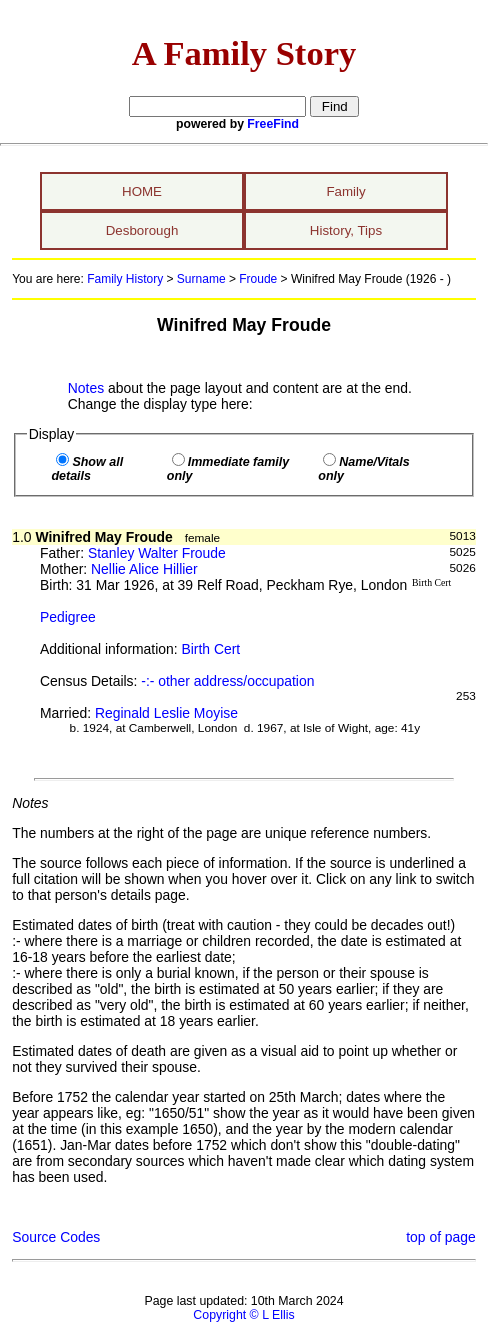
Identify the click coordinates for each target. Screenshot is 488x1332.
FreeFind (273, 124)
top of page (441, 1237)
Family (345, 191)
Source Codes (56, 1237)
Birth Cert (211, 649)
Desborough (142, 230)
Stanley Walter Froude (157, 553)
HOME (142, 191)
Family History (125, 279)
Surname (201, 279)
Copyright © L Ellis (243, 1315)
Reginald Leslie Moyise (166, 713)
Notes (86, 388)
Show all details (87, 469)
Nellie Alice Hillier (144, 569)
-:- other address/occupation (227, 681)
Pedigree (68, 617)
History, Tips (346, 230)
